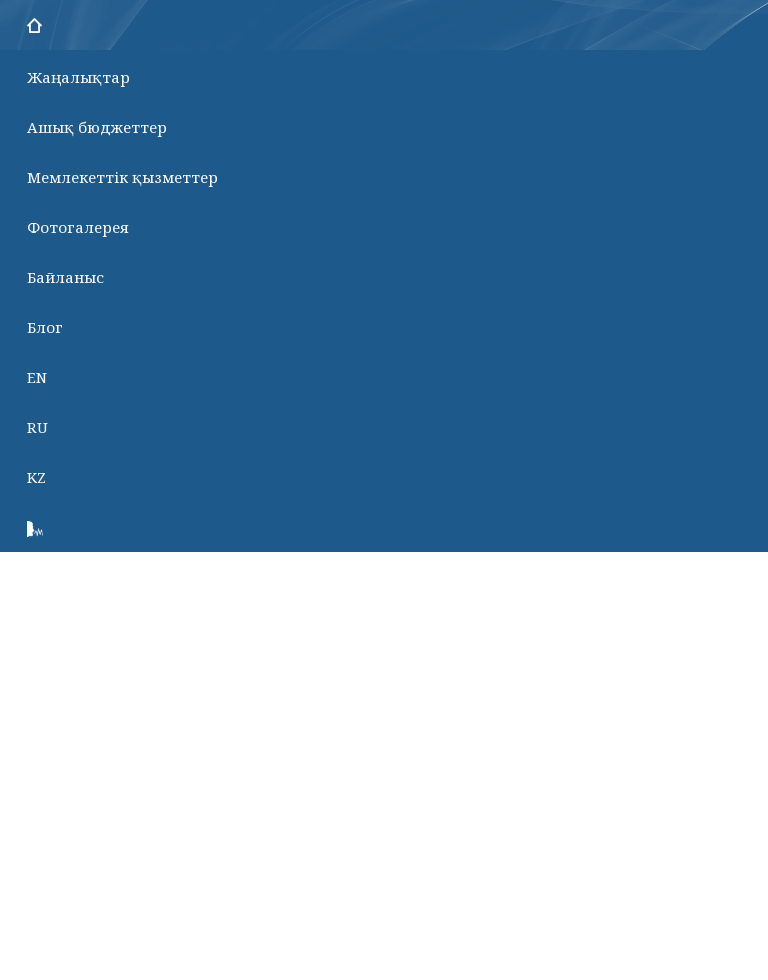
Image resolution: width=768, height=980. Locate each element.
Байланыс (65, 277)
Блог (45, 327)
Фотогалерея (78, 227)
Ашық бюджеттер (97, 127)
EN (37, 377)
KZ (36, 477)
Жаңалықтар (78, 77)
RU (37, 427)
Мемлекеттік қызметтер (122, 177)
